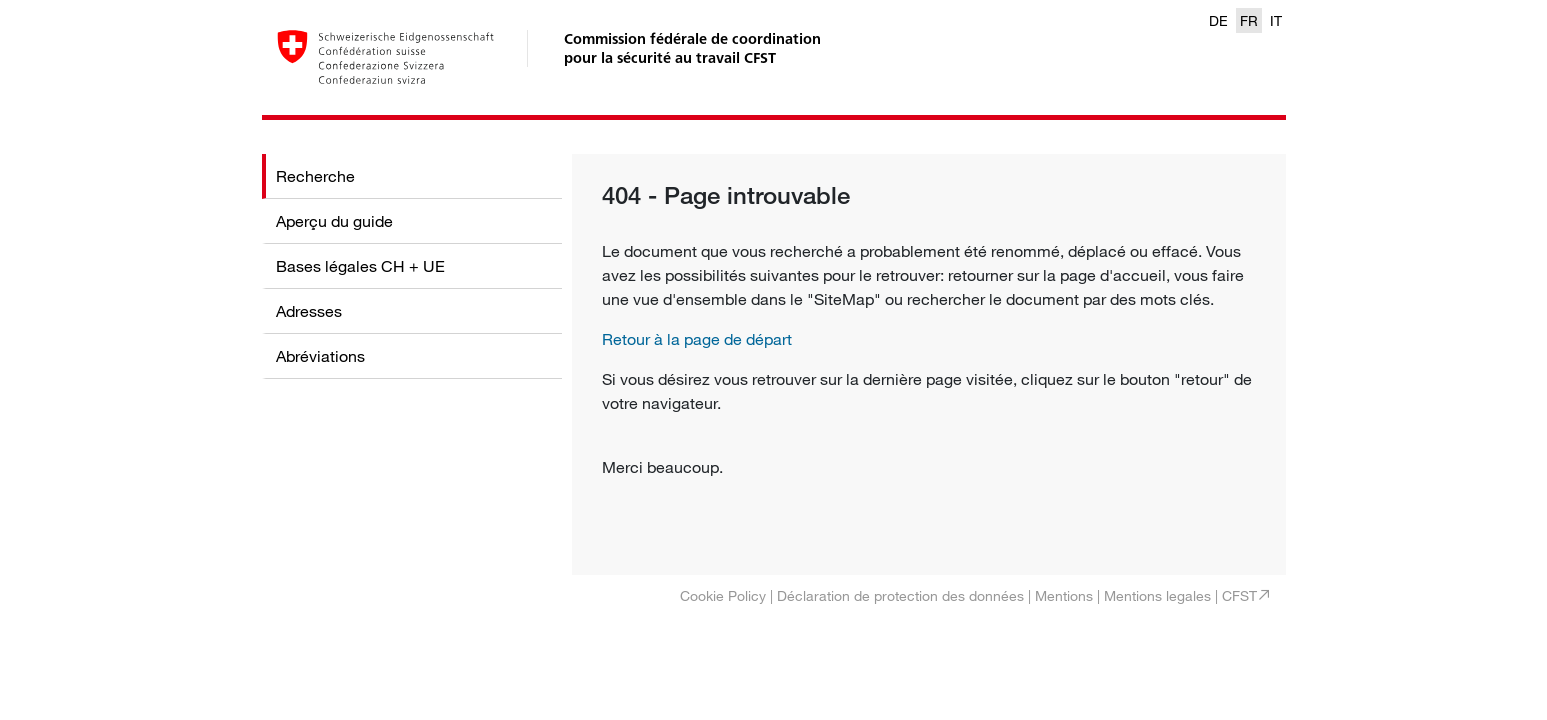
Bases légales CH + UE (360, 266)
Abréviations (320, 356)
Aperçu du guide (334, 221)
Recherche (315, 176)
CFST (1239, 595)
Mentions (1064, 595)
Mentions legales (1157, 595)
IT (1276, 20)
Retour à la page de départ (697, 339)
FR (1249, 20)
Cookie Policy (723, 595)
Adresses (309, 311)
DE (1218, 20)
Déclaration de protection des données (900, 595)
